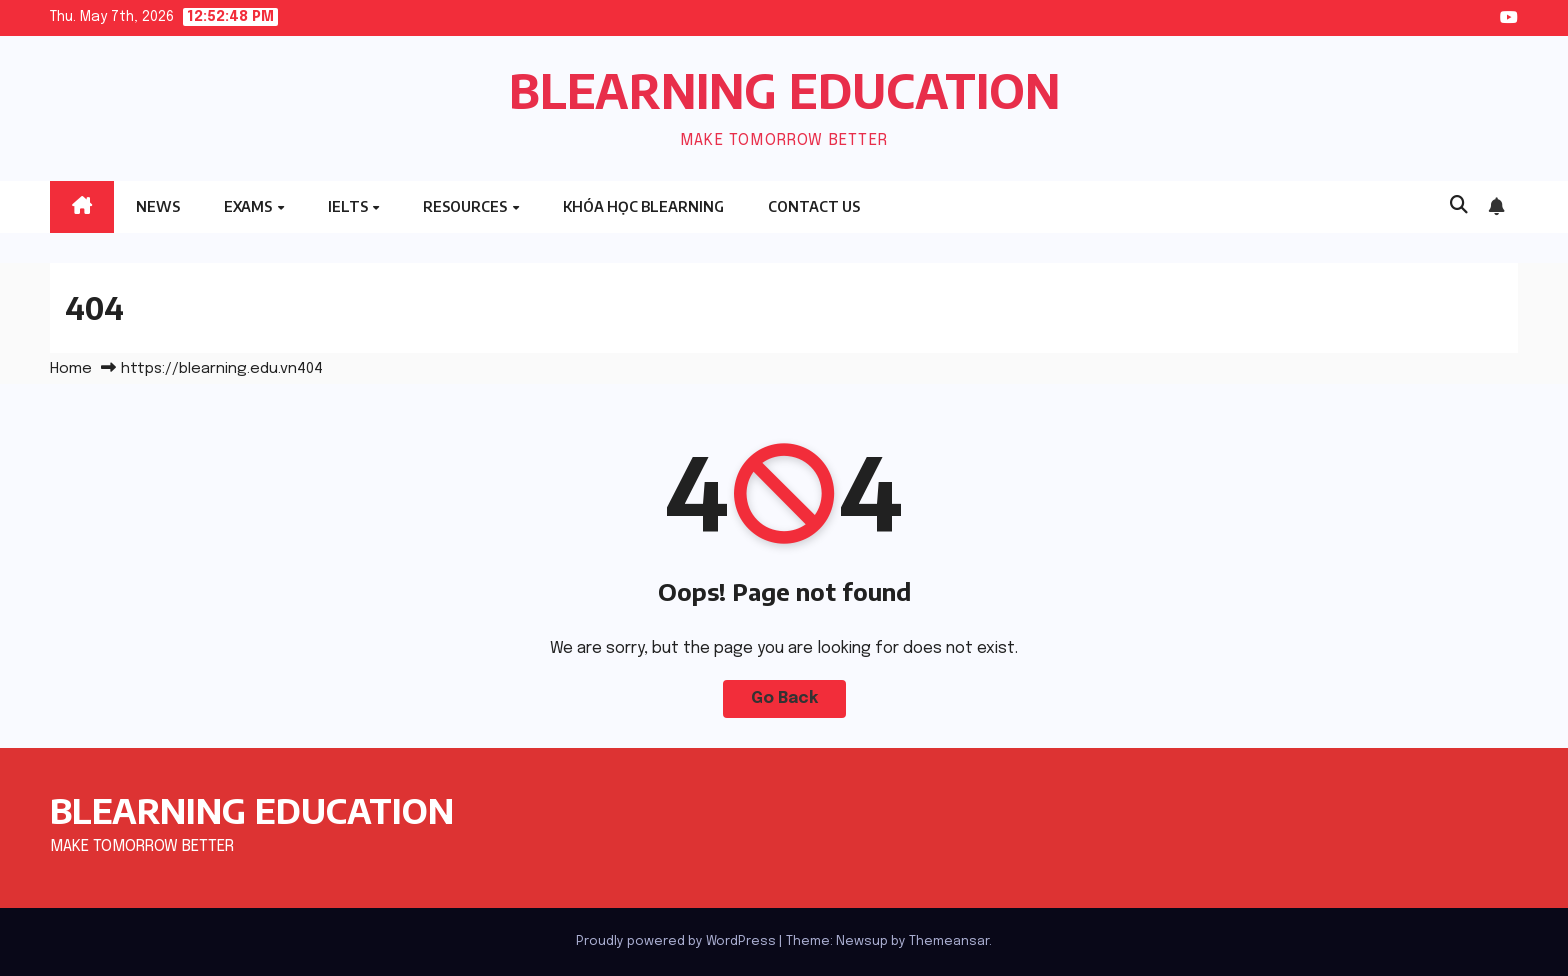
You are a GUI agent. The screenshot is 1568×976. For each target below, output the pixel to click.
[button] (1459, 206)
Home (71, 369)
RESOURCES (466, 206)
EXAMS (249, 206)
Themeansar (949, 941)
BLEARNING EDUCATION (784, 90)
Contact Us (814, 206)
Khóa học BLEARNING (643, 206)
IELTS (349, 206)
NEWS (158, 206)
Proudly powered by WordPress (677, 941)
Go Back (784, 698)
